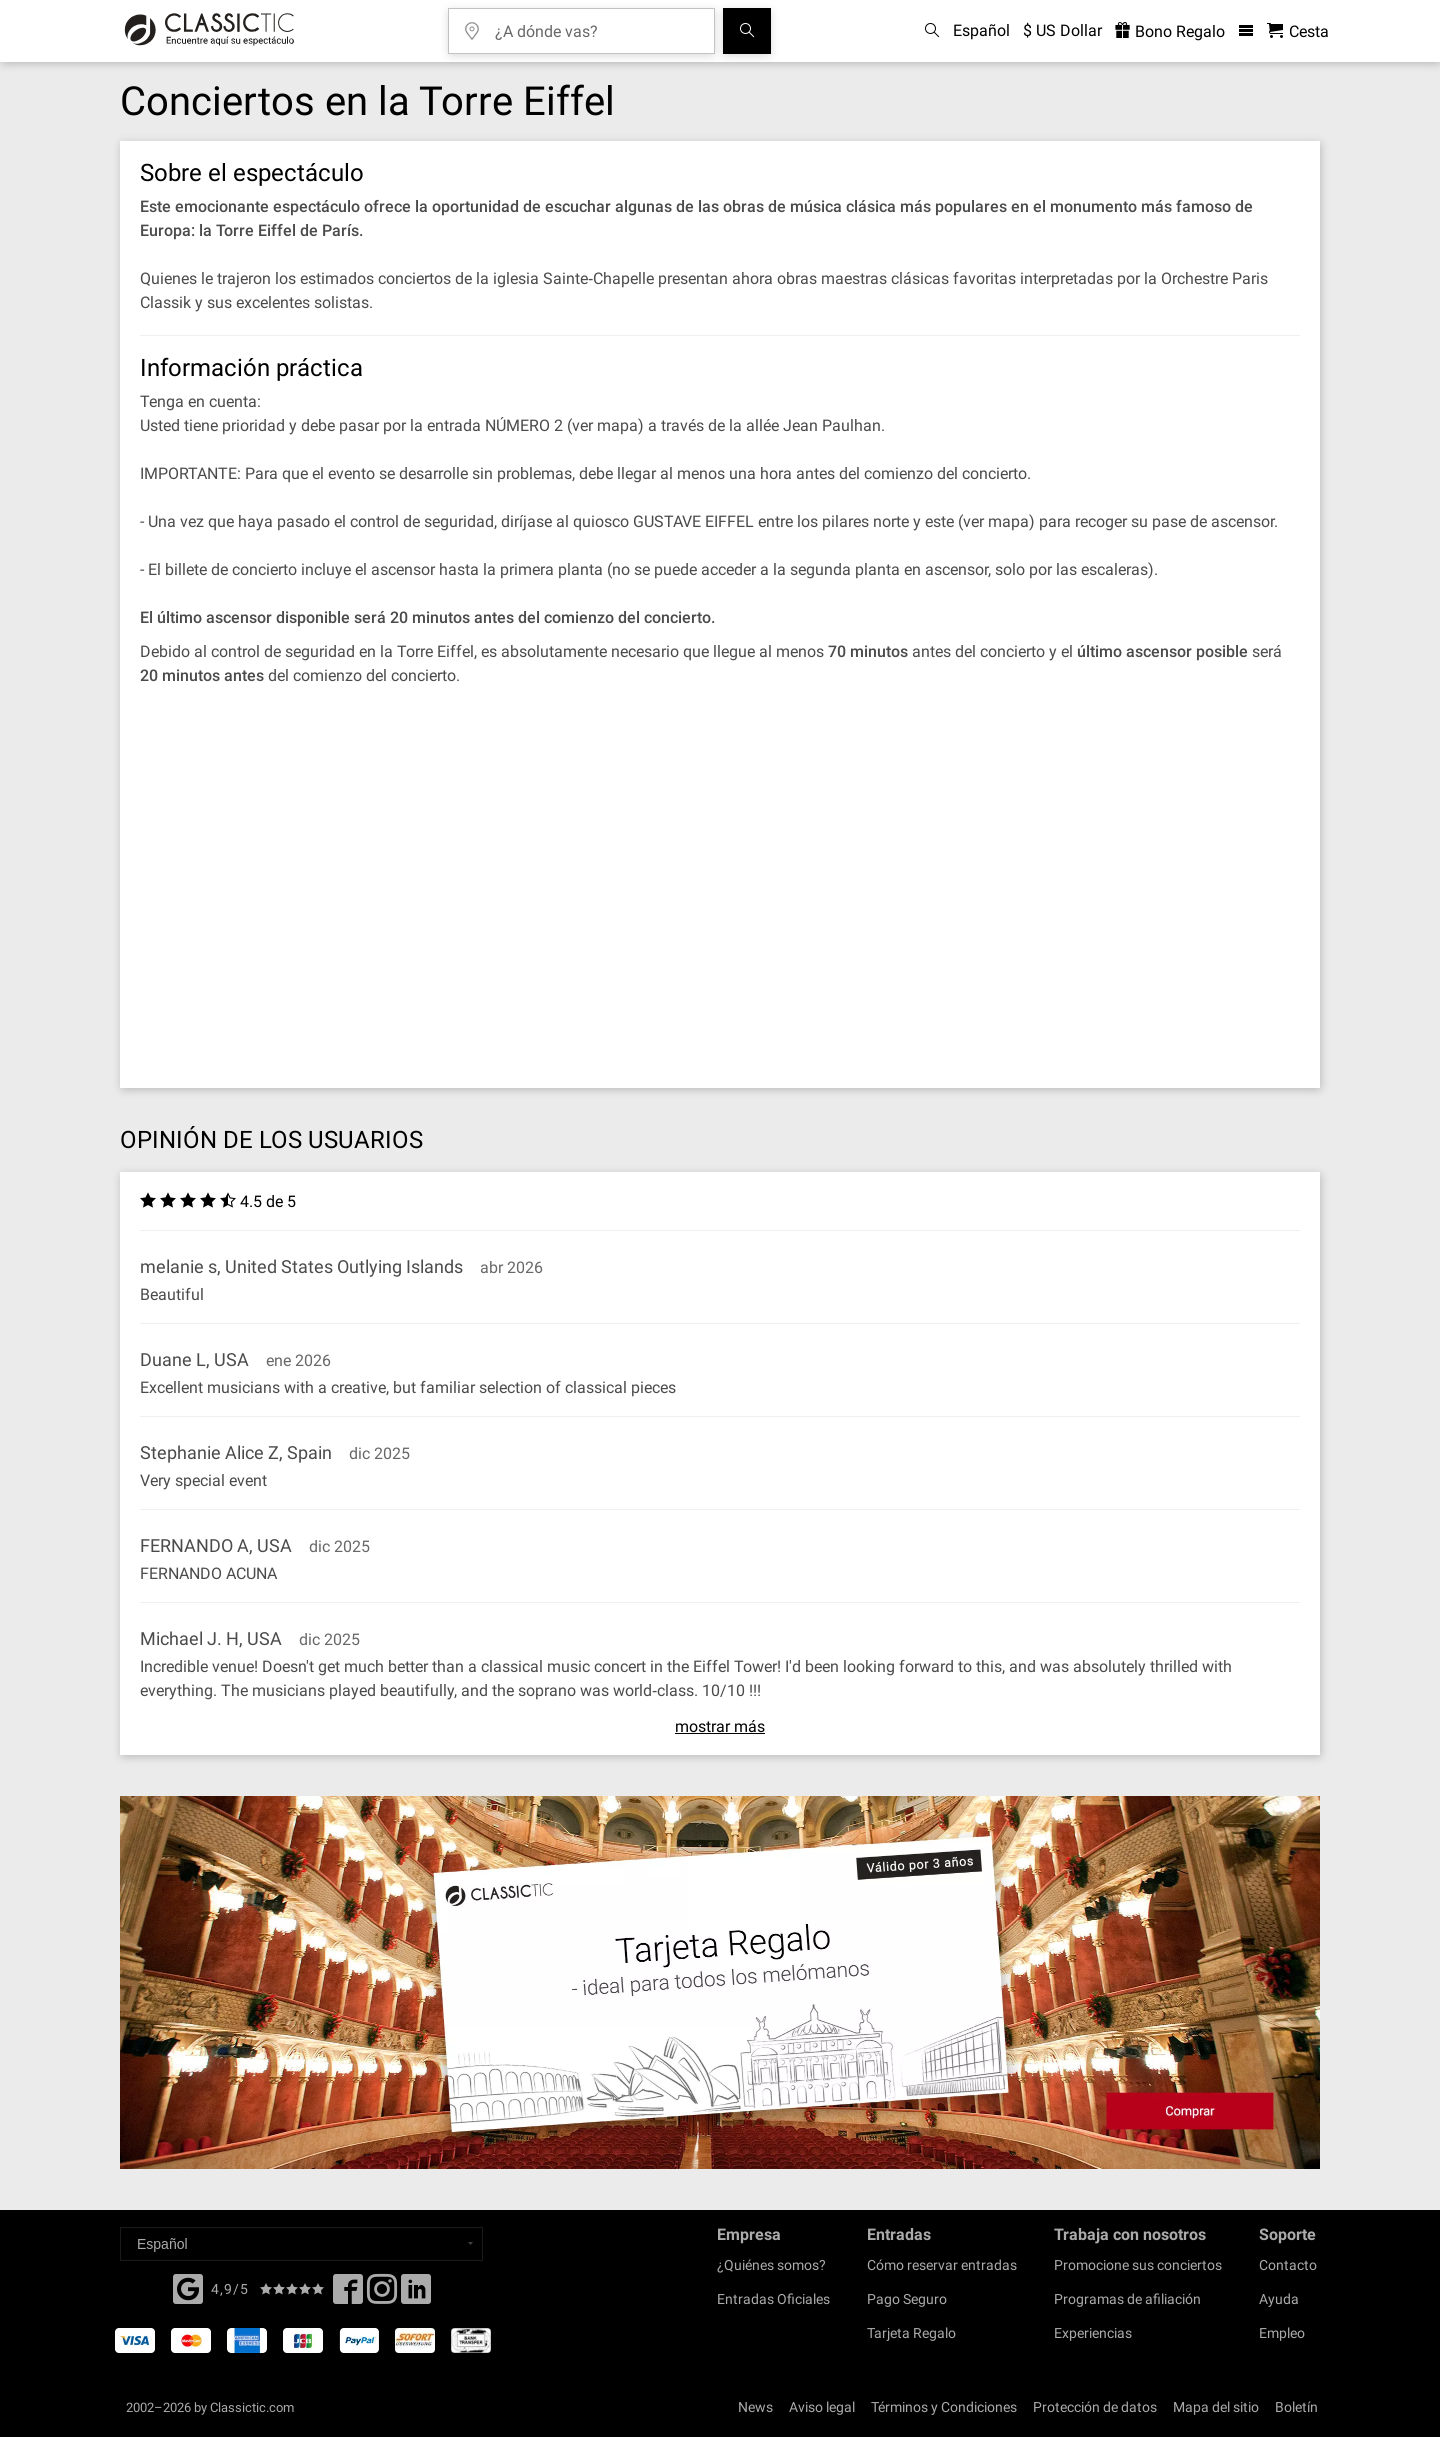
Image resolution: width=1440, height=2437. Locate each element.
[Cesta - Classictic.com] (1298, 31)
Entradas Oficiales (773, 2299)
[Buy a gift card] (720, 1982)
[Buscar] (747, 31)
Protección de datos (1095, 2407)
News (755, 2407)
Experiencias (1093, 2333)
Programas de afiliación (1127, 2299)
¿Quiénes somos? (771, 2265)
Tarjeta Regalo (911, 2333)
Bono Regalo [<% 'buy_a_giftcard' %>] (1170, 31)
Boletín (1296, 2407)
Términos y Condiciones (944, 2407)
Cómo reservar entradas (942, 2265)
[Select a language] (301, 2244)
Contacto (1288, 2265)
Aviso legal (822, 2407)
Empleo (1282, 2333)
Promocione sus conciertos (1138, 2265)
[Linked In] (416, 2295)
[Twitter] (382, 2295)
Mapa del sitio (1216, 2407)
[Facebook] (188, 2287)
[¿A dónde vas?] (596, 24)
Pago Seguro (907, 2299)
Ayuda (1279, 2299)
